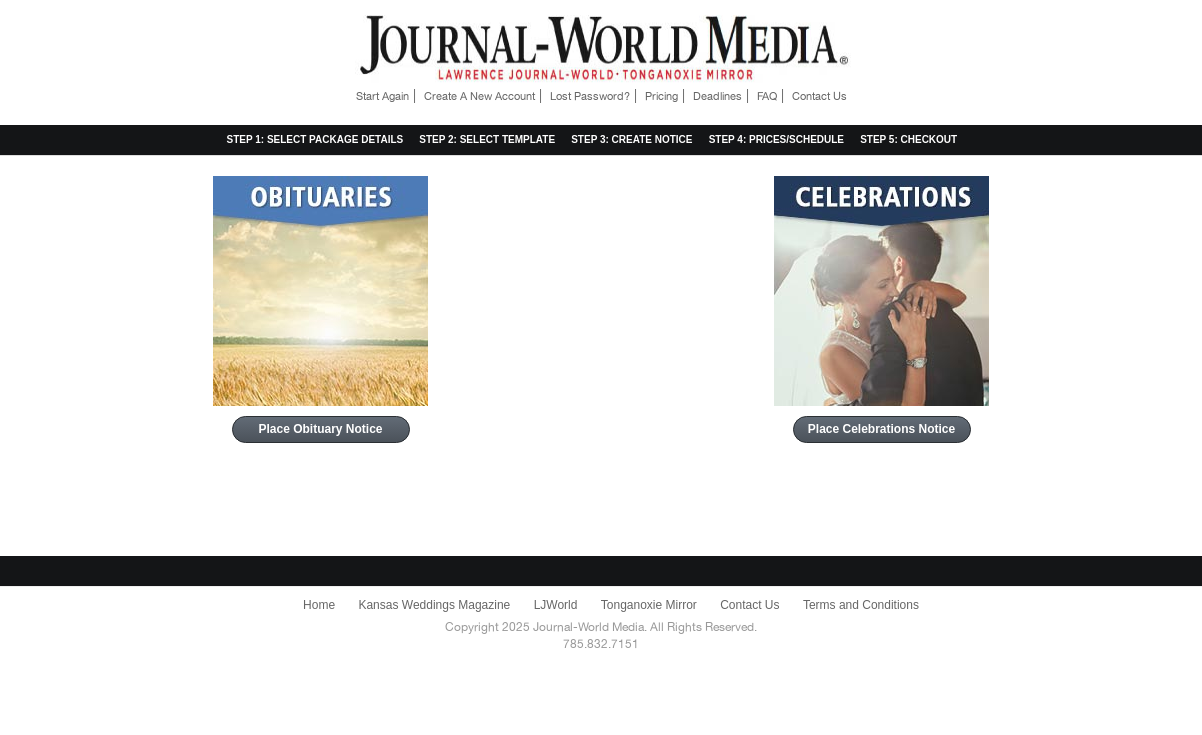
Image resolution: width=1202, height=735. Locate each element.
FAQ (767, 96)
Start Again (382, 96)
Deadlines (717, 96)
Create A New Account (479, 96)
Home (319, 605)
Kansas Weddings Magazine (434, 605)
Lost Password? (590, 96)
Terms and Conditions (861, 605)
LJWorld (556, 605)
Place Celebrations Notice (881, 429)
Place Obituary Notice (320, 429)
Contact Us (819, 96)
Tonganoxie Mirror (649, 605)
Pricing (661, 96)
